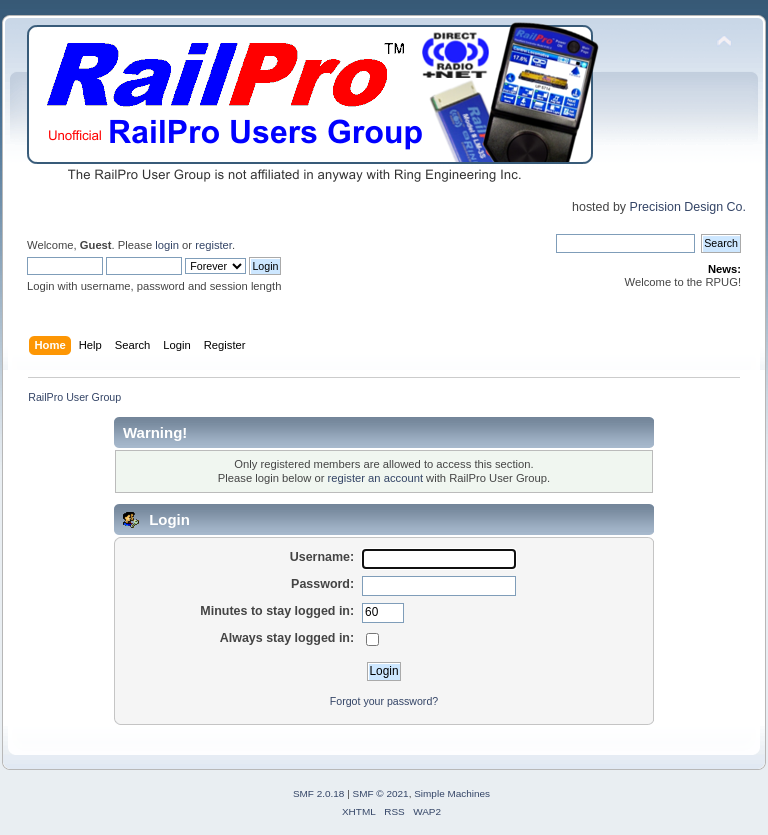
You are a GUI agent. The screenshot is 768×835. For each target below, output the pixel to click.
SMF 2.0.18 (319, 793)
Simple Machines (452, 793)
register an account (375, 478)
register (213, 245)
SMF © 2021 (381, 793)
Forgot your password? (384, 701)
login (167, 245)
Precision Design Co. (688, 207)
